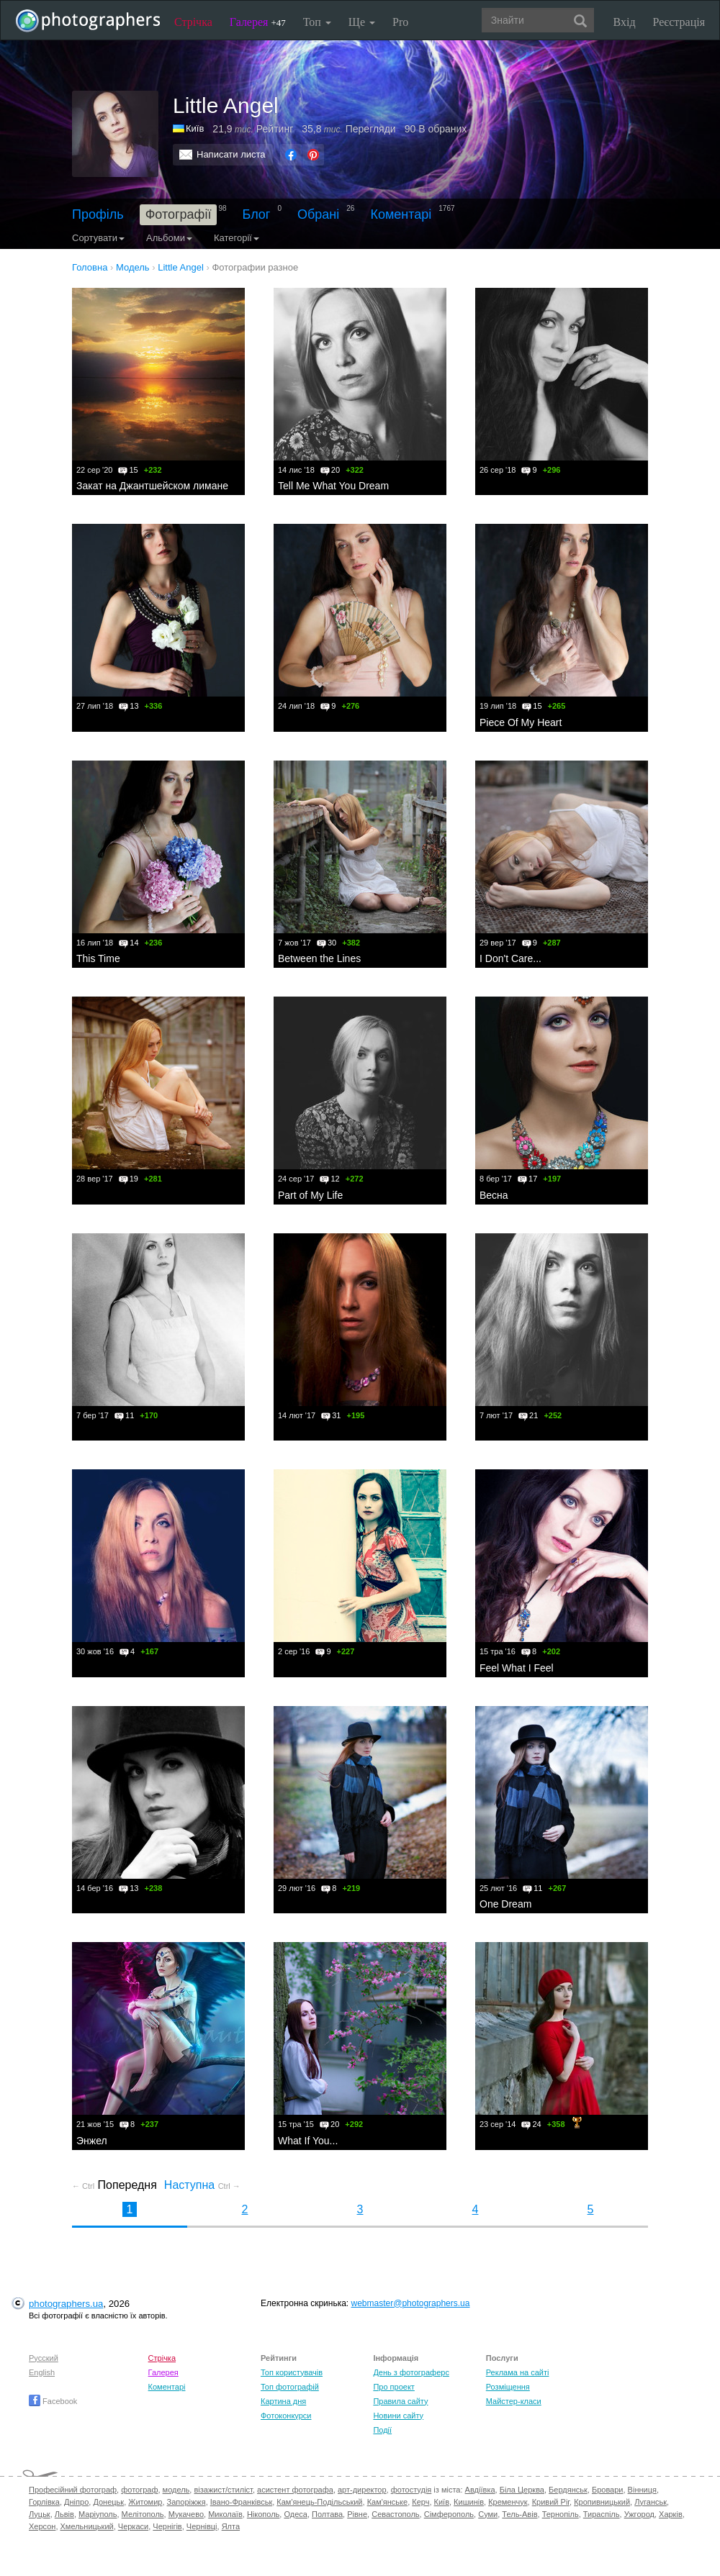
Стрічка (193, 22)
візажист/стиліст (223, 2489)
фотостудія (411, 2489)
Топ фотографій (290, 2386)
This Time (98, 958)
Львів (64, 2514)
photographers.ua (66, 2303)
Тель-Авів (519, 2514)
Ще (361, 22)
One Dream (505, 1904)
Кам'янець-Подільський (319, 2502)
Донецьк (108, 2502)
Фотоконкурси (286, 2415)
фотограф (139, 2489)
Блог (257, 214)
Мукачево (186, 2514)
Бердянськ (568, 2489)
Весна (494, 1195)
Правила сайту (400, 2401)
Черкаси (133, 2526)
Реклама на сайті (517, 2372)
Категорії (236, 237)
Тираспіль (601, 2514)
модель (176, 2489)
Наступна (202, 2185)
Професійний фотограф (73, 2489)
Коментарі (400, 214)
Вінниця (642, 2489)
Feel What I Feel (517, 1668)
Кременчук (507, 2502)
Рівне (357, 2514)
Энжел (91, 2140)
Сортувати (98, 237)
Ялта (231, 2526)
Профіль (98, 214)
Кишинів (469, 2502)
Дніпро (76, 2502)
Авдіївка (480, 2489)
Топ (317, 22)
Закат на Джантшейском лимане (152, 485)
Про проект (393, 2386)
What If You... (308, 2140)
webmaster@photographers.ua (410, 2303)
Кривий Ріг (551, 2502)
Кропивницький (602, 2502)
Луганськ (650, 2502)
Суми (488, 2514)
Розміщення (508, 2386)
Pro (400, 22)
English (42, 2372)
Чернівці (201, 2526)
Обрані (318, 214)
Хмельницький (87, 2526)
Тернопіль (560, 2514)
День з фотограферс (411, 2372)
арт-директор (362, 2489)
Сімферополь (449, 2514)
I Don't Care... (510, 958)
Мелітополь (143, 2514)
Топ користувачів (292, 2372)
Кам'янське (387, 2502)
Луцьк (39, 2514)
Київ (195, 128)
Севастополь (395, 2514)
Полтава (327, 2514)
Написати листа (231, 154)
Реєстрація (679, 22)
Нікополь (263, 2514)
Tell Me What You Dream (333, 485)
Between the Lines (319, 958)
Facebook (53, 2401)
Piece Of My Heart (521, 722)
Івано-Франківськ (241, 2502)
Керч (420, 2502)
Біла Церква (522, 2489)
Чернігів (167, 2526)
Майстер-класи (513, 2401)
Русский (43, 2358)
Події (382, 2430)
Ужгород (639, 2514)
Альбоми (169, 237)
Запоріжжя (186, 2502)
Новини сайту (398, 2415)
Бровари (608, 2489)
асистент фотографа (295, 2489)
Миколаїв (225, 2514)
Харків (671, 2514)
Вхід (624, 22)
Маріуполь (97, 2514)
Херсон (42, 2526)
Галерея (258, 22)
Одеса (295, 2514)
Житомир (145, 2502)
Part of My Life (310, 1195)
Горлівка (44, 2502)
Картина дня (283, 2401)
